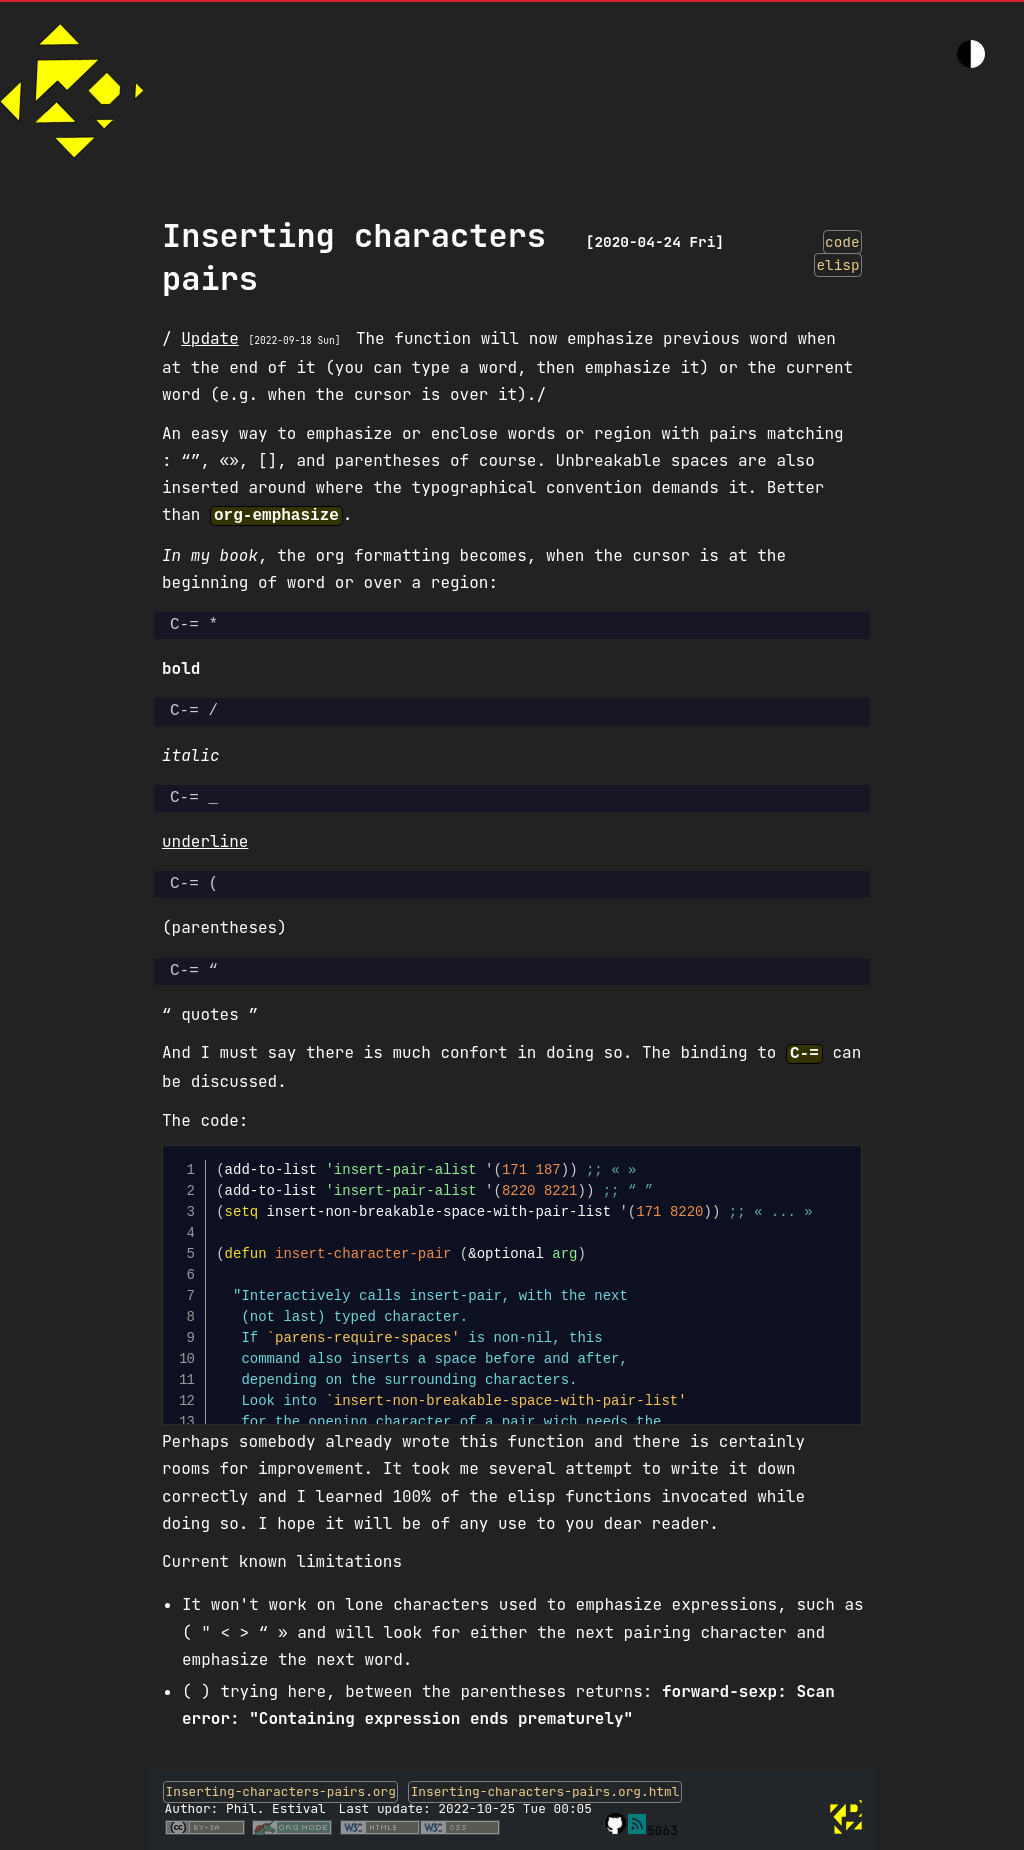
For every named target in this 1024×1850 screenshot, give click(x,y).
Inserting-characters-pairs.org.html (545, 1787)
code (842, 241)
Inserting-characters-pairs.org (281, 1787)
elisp (837, 264)
